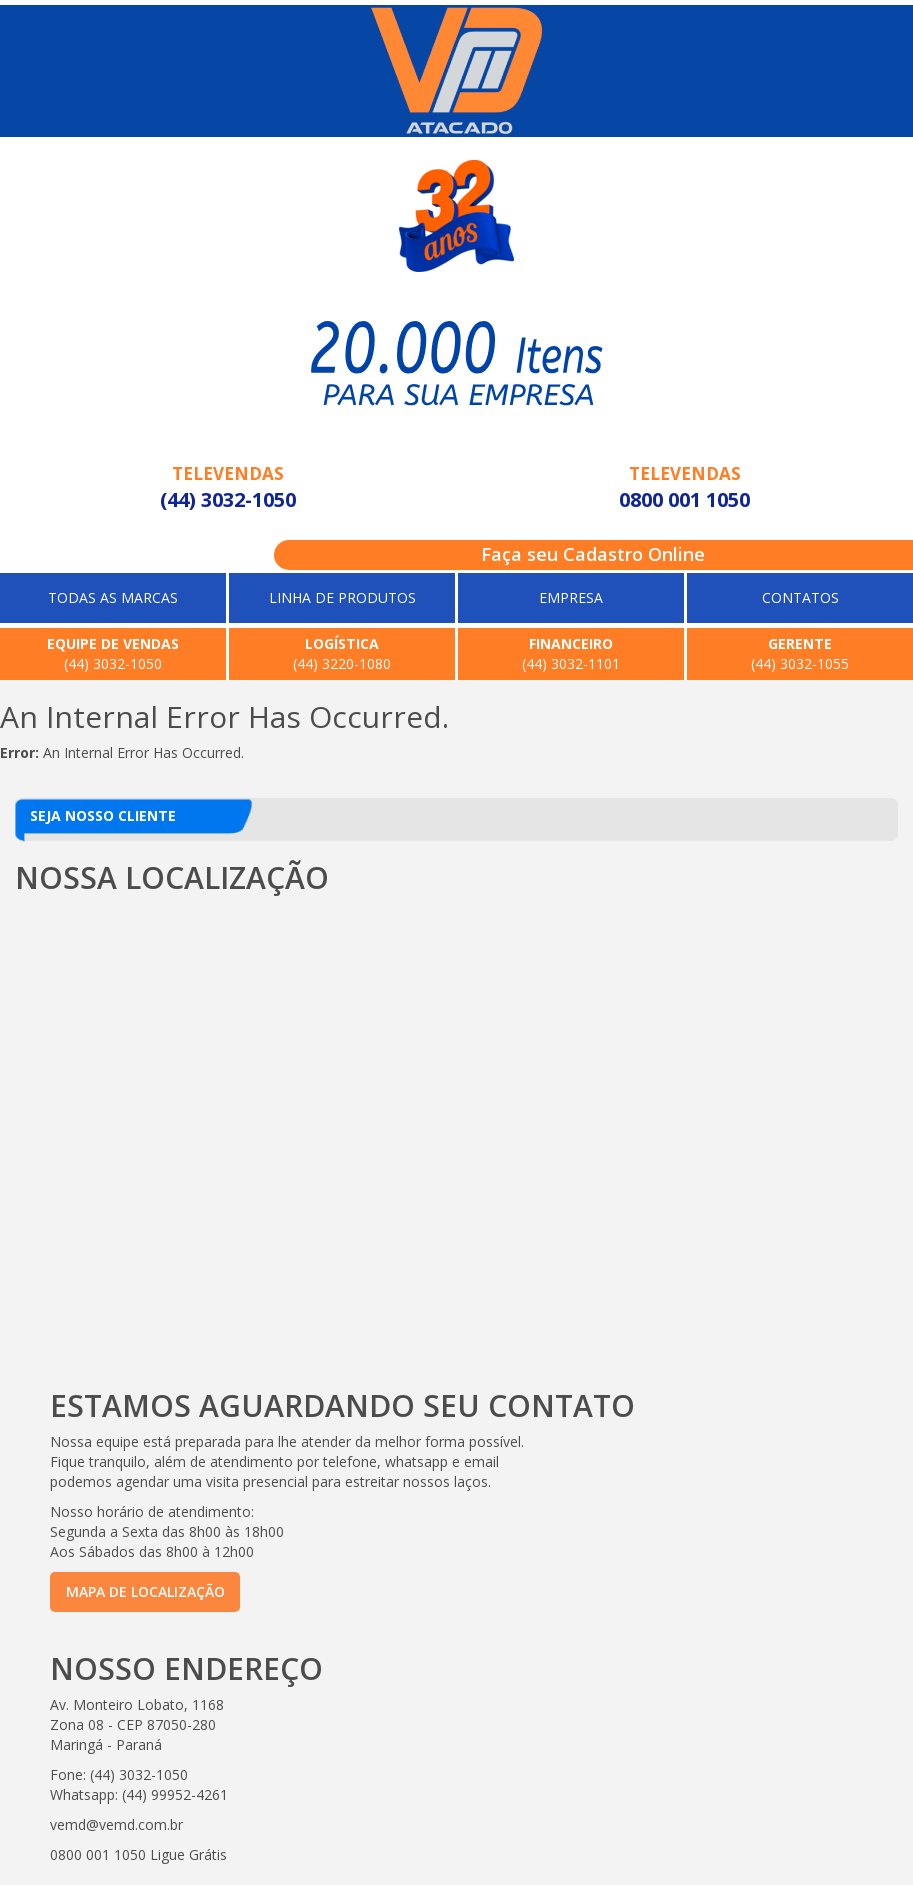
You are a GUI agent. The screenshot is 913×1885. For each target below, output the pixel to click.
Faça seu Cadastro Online (593, 554)
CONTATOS (800, 597)
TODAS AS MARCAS (113, 597)
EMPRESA (571, 597)
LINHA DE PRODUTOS (342, 597)
